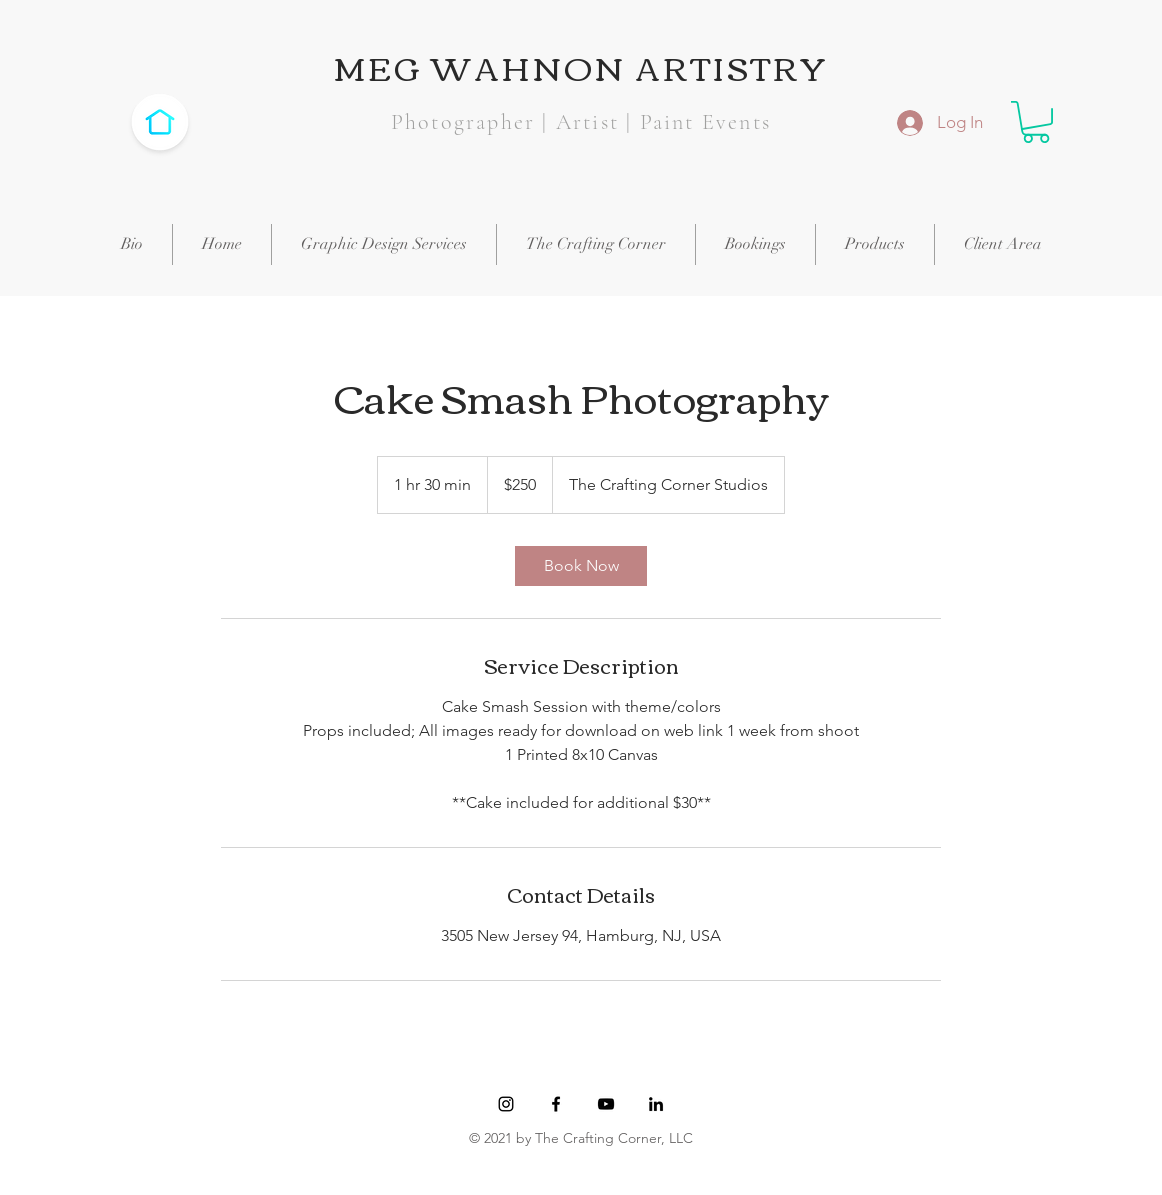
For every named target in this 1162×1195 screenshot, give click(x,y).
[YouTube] (606, 1104)
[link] (581, 566)
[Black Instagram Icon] (506, 1104)
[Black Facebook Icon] (556, 1104)
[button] (1036, 122)
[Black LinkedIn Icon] (656, 1104)
